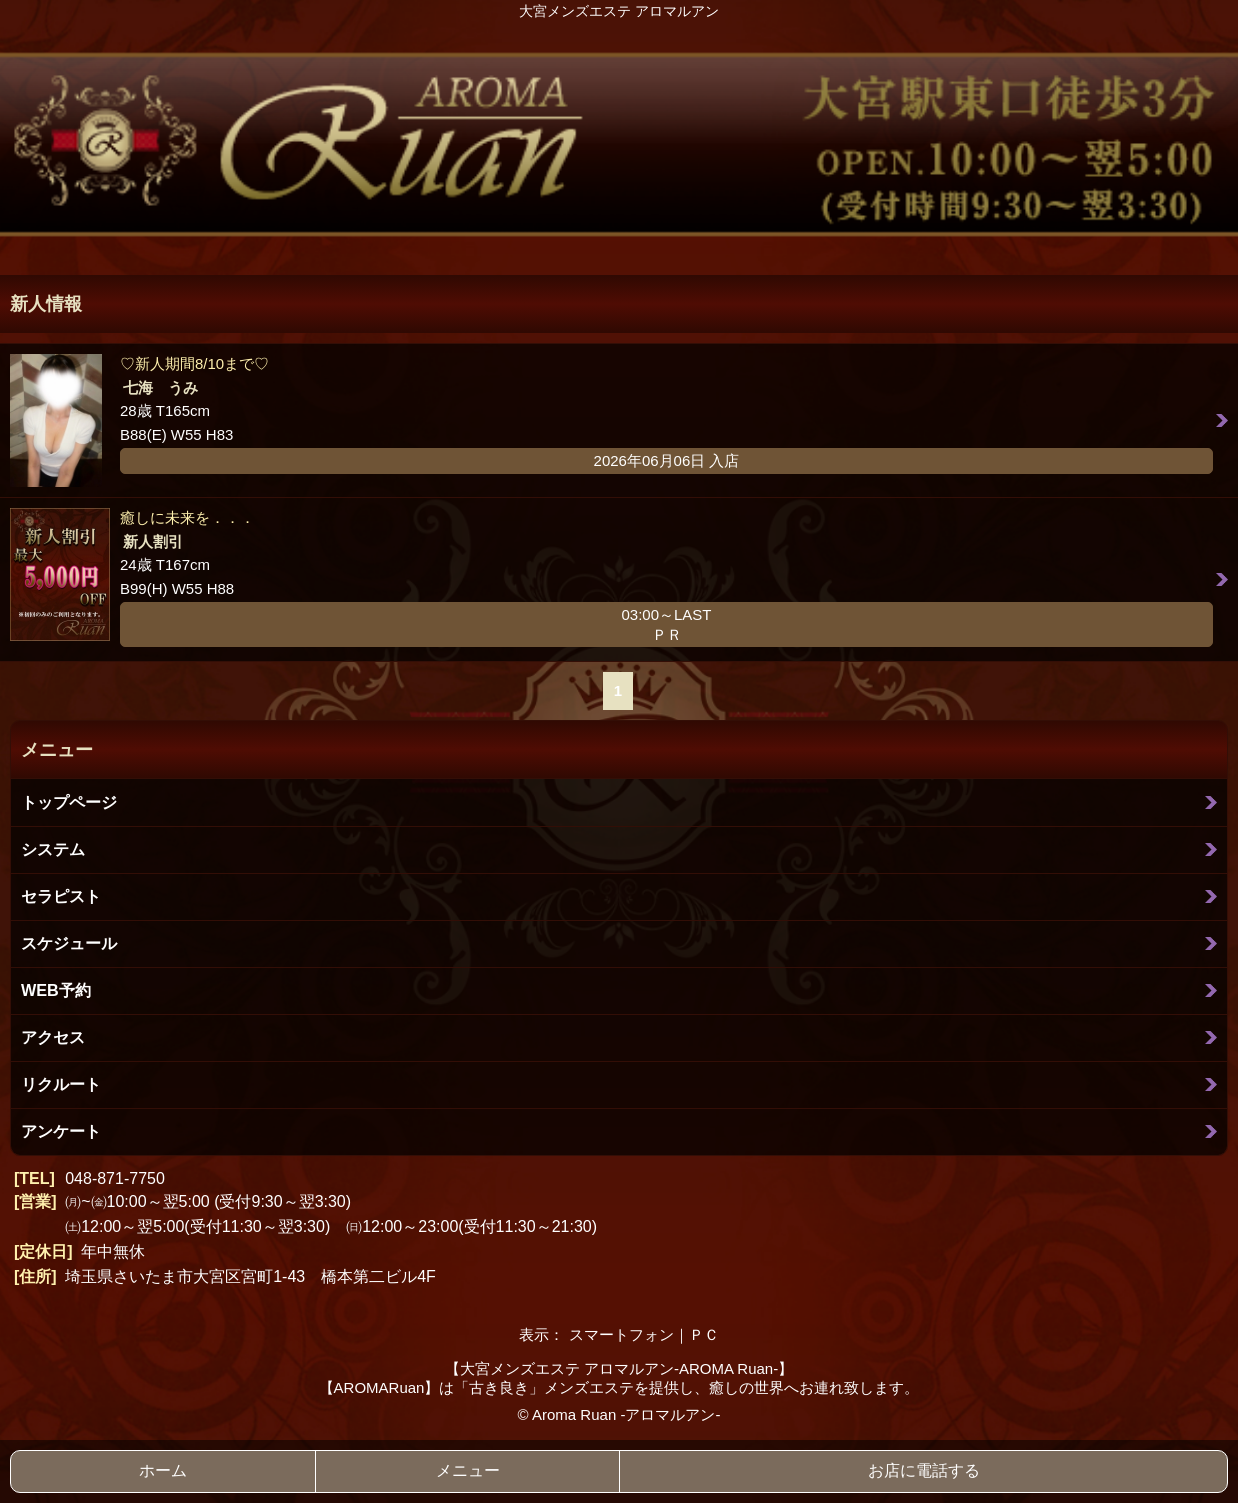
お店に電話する (924, 1470)
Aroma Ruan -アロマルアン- (626, 1414)
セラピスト (61, 896)
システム (53, 849)
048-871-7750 (115, 1178)
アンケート (61, 1131)
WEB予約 (56, 990)
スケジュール (69, 943)
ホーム (163, 1470)
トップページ (69, 802)
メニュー (468, 1470)
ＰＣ (704, 1334)
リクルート (61, 1084)
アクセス (53, 1037)
